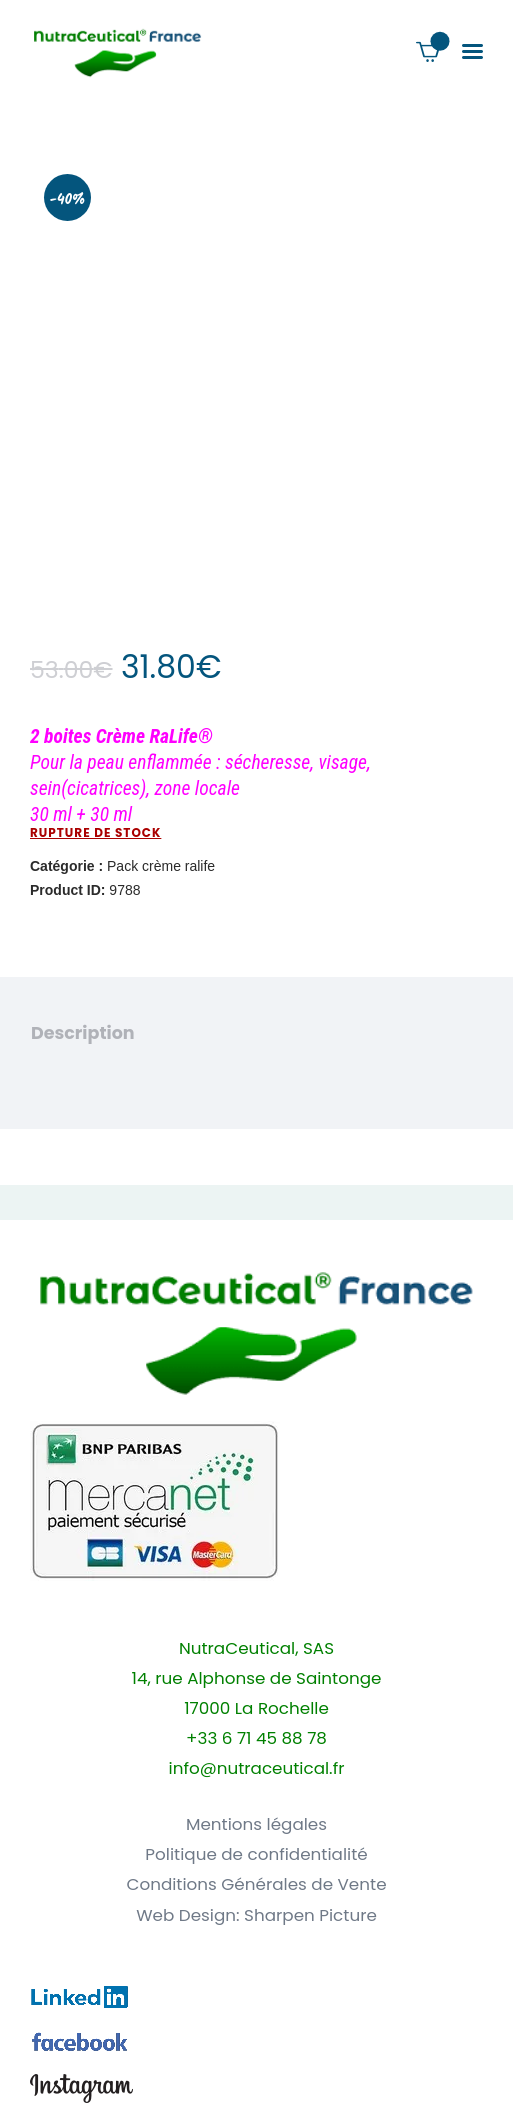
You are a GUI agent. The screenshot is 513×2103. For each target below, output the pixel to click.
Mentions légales (256, 1824)
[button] (472, 51)
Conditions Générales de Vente (256, 1884)
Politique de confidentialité (256, 1854)
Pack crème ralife (161, 866)
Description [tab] (83, 1033)
